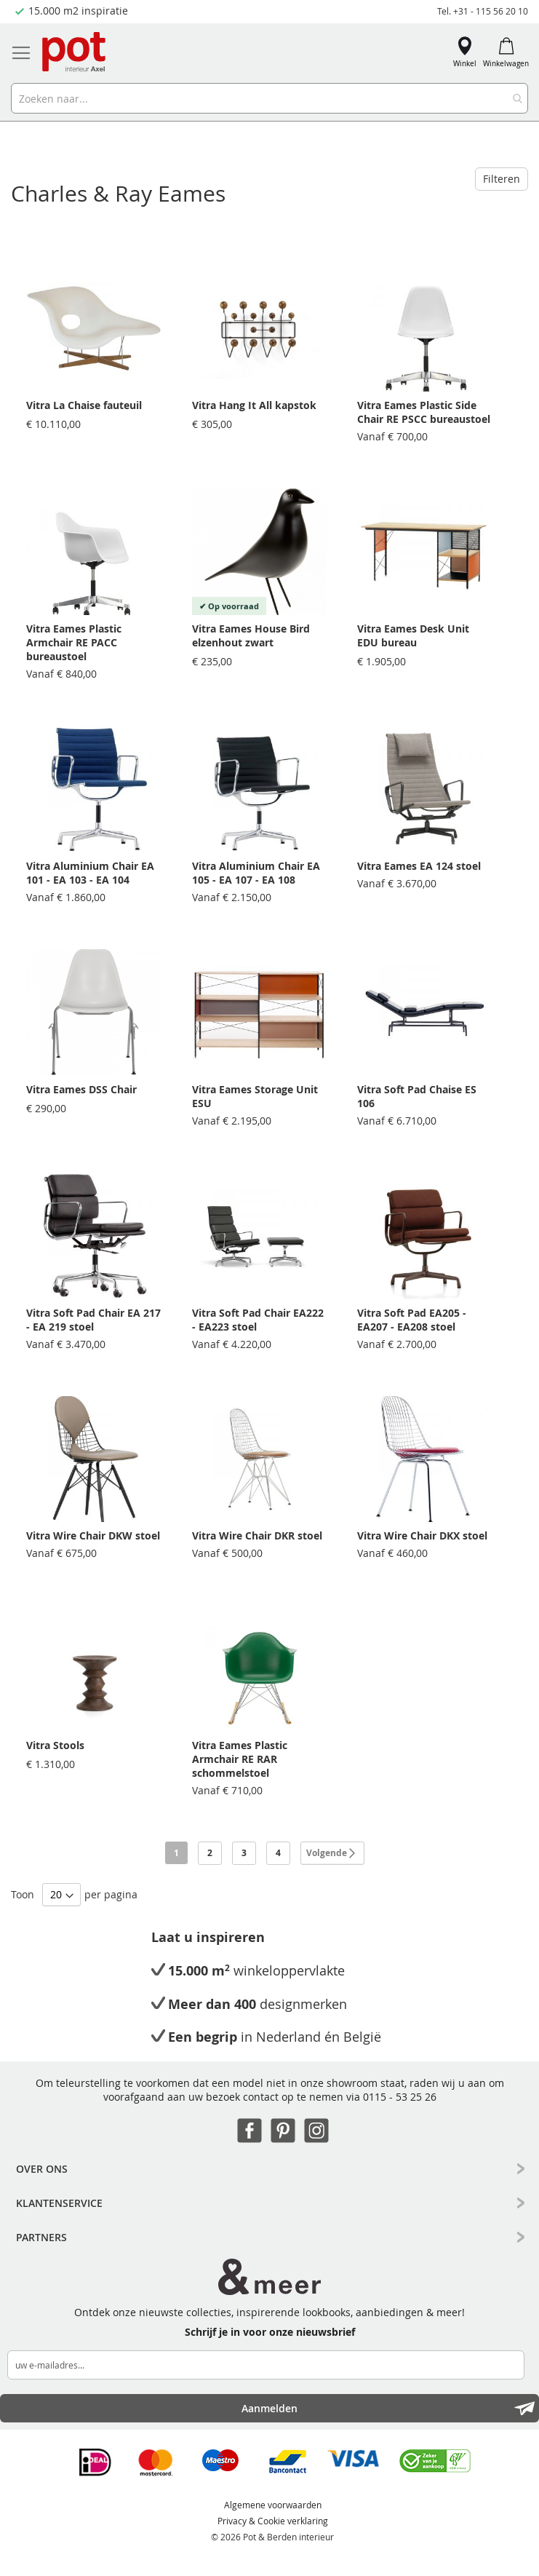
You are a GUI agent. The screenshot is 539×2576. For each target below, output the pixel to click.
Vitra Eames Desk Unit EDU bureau (413, 635)
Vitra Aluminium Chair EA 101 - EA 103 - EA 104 (90, 873)
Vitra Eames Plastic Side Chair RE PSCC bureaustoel (423, 412)
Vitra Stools (55, 1745)
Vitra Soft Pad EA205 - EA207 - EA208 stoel (411, 1319)
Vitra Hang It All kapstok (254, 405)
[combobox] (269, 98)
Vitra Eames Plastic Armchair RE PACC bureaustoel (73, 642)
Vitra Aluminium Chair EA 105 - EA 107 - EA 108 (256, 873)
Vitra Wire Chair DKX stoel (422, 1535)
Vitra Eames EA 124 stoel (419, 866)
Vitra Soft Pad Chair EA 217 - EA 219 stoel (93, 1319)
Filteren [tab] (501, 179)
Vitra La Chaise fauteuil (84, 405)
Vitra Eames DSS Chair (81, 1089)
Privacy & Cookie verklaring (272, 2521)
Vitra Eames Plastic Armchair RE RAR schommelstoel (239, 1759)
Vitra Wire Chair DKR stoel (257, 1535)
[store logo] (75, 53)
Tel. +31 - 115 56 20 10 (482, 11)
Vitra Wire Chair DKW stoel (93, 1535)
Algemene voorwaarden (273, 2504)
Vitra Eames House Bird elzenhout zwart (251, 635)
